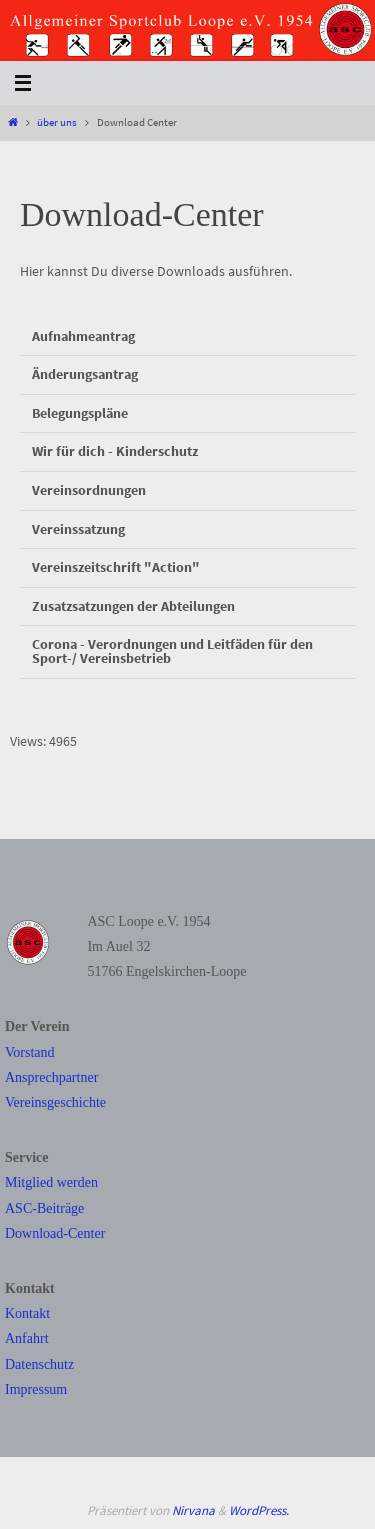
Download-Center (55, 1233)
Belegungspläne (80, 413)
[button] (187, 337)
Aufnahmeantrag (83, 336)
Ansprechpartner (51, 1077)
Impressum (36, 1389)
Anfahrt (27, 1338)
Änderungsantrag (85, 374)
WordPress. (259, 1510)
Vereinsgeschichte (55, 1102)
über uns (57, 122)
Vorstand (30, 1052)
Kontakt (27, 1313)
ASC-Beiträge (44, 1208)
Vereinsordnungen (89, 490)
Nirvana (193, 1510)
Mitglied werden (51, 1182)
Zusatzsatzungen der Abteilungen (133, 606)
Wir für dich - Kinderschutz (115, 451)
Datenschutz (39, 1364)
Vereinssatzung (78, 529)
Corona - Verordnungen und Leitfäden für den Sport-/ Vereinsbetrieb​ (172, 651)
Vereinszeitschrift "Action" (116, 567)
